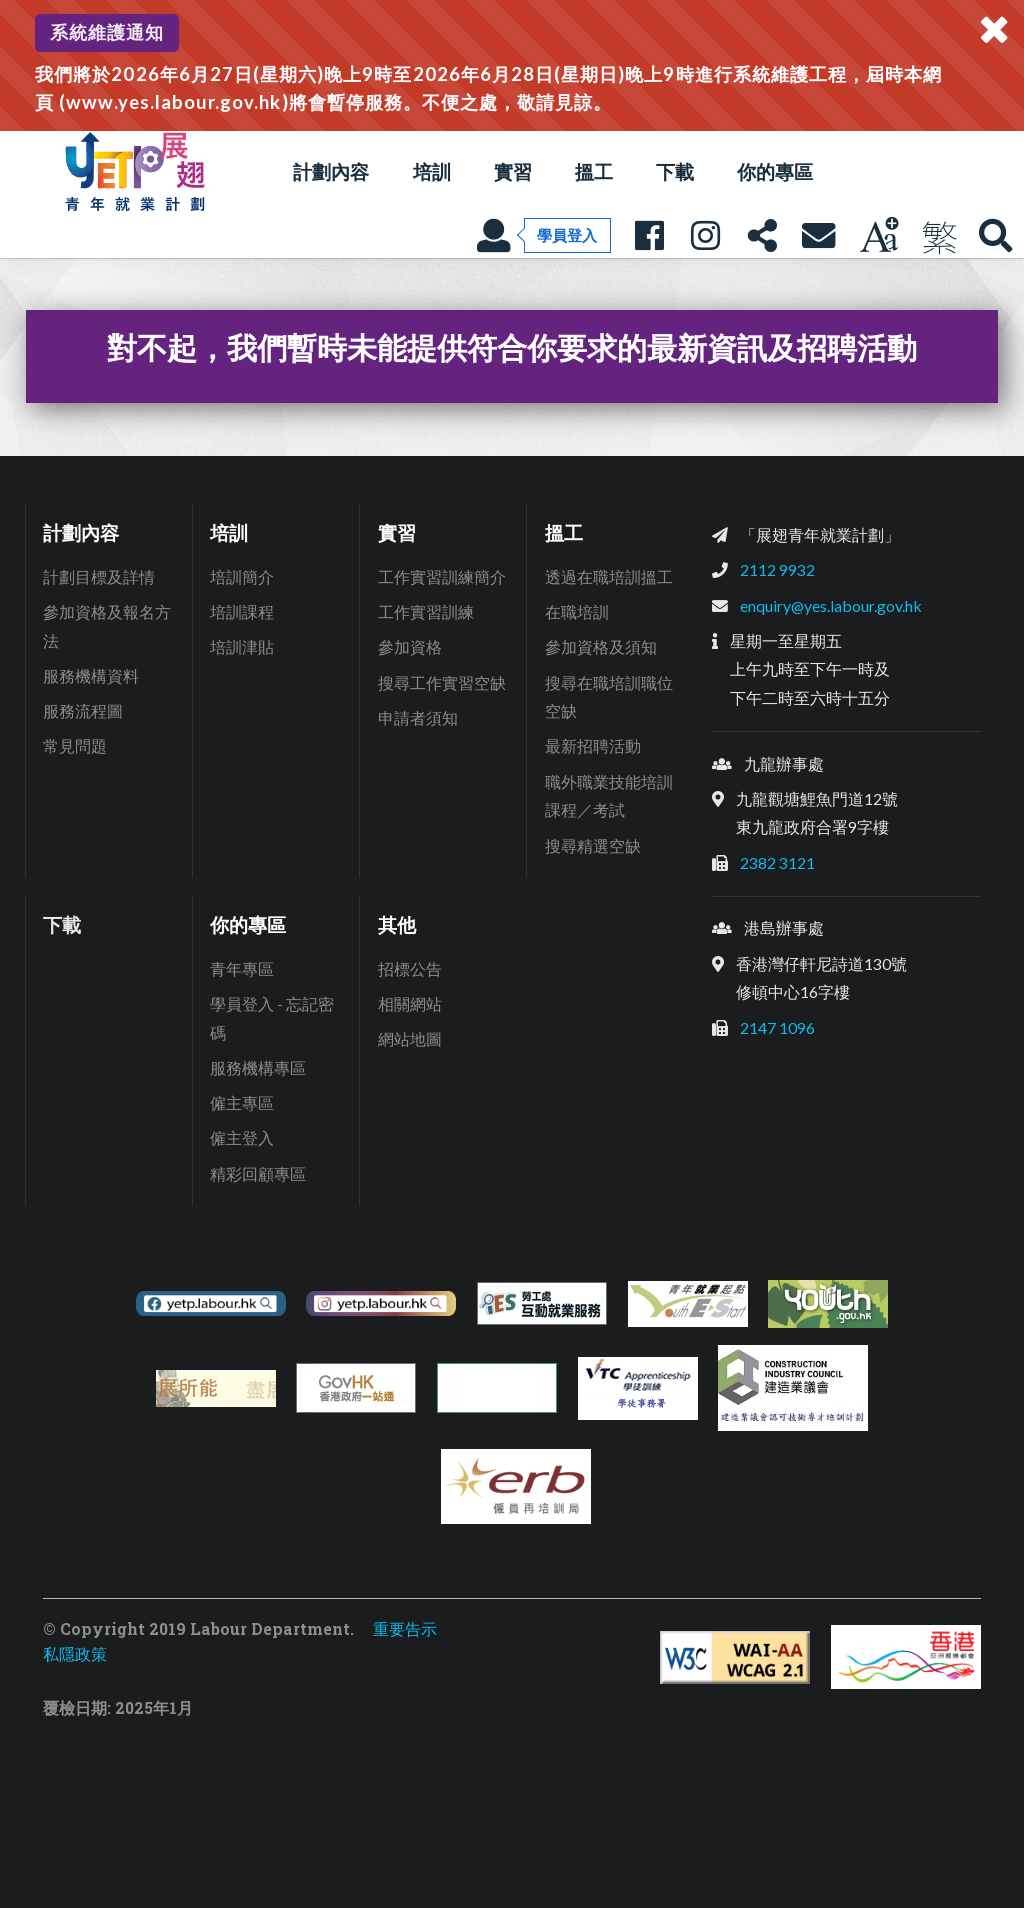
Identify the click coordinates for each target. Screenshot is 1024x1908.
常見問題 (75, 745)
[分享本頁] (762, 235)
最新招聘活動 (593, 745)
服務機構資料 (91, 675)
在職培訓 (577, 611)
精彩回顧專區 (258, 1173)
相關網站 (410, 1003)
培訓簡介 (242, 576)
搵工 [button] (594, 171)
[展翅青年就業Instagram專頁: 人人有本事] (705, 235)
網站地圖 (410, 1038)
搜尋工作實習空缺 (442, 682)
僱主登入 (242, 1137)
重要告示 (405, 1628)
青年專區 (242, 968)
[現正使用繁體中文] (939, 235)
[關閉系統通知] (994, 30)
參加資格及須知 (601, 646)
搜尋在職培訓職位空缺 (609, 697)
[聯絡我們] (818, 235)
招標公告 (410, 968)
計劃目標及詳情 (99, 576)
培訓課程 (242, 611)
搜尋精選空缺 (593, 845)
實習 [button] (513, 171)
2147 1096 (777, 1027)
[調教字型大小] (879, 235)
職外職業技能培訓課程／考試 (609, 796)
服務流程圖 (83, 710)
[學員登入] (543, 235)
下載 (675, 171)
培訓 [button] (432, 171)
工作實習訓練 (426, 611)
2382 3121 (777, 862)
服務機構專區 (258, 1067)
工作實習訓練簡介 (442, 576)
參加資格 (410, 646)
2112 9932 (777, 569)
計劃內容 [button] (331, 171)
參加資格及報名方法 (107, 626)
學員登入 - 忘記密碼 (272, 1018)
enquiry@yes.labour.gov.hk (831, 605)
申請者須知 (418, 717)
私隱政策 (75, 1653)
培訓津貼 (242, 646)
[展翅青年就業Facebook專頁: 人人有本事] (649, 235)
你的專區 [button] (775, 171)
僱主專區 (242, 1102)
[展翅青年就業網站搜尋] (996, 235)
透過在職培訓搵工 (609, 576)
